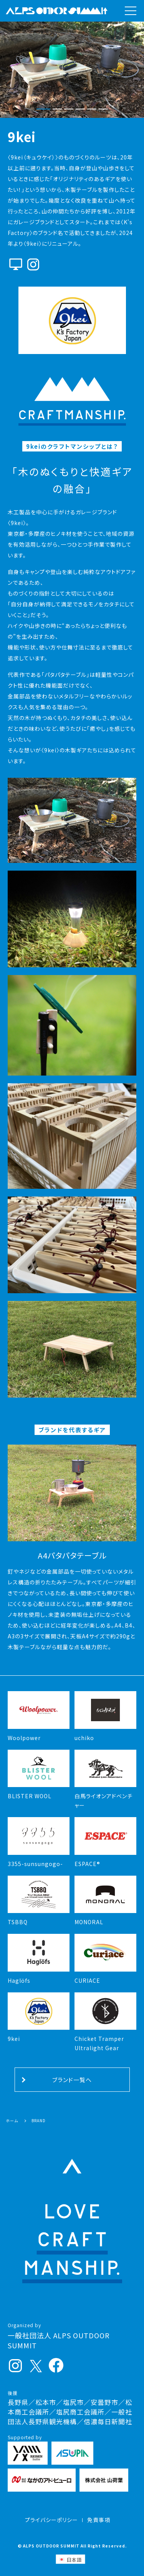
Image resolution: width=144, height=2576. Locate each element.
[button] (43, 110)
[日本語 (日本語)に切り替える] (70, 2559)
